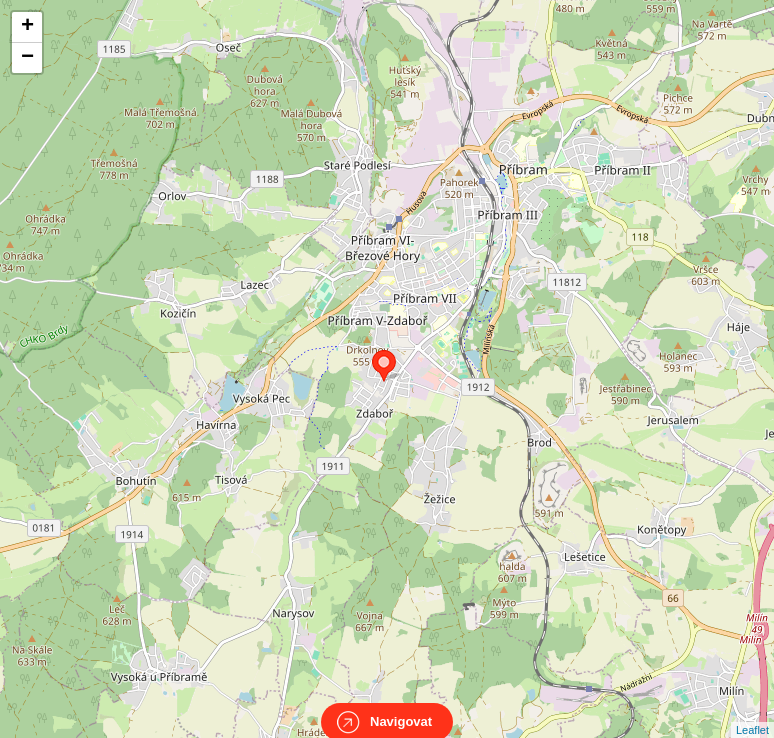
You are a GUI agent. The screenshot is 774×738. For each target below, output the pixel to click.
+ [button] (27, 27)
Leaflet (752, 712)
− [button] (27, 58)
